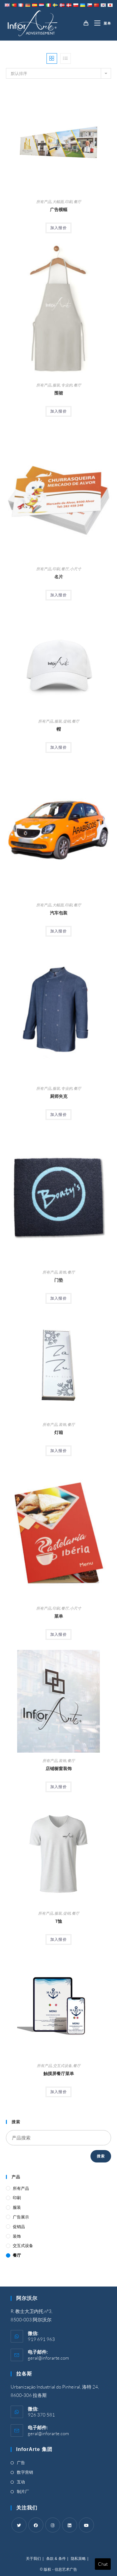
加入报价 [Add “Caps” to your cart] (58, 747)
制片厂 (23, 2491)
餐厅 (77, 201)
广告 (21, 2462)
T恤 (58, 1921)
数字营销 (25, 2472)
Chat (103, 2564)
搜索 (101, 2156)
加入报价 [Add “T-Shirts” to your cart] (58, 1939)
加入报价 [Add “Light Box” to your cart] (58, 1450)
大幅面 (58, 201)
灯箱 (58, 1432)
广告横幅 (58, 209)
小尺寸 (75, 569)
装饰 (62, 1272)
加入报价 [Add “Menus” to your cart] (58, 1634)
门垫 (58, 1280)
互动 (21, 2481)
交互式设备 (62, 2065)
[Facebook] (35, 2525)
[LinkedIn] (69, 2525)
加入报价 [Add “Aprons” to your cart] (58, 411)
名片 (58, 576)
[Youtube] (86, 2525)
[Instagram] (52, 2525)
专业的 (66, 385)
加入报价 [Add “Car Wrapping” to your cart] (58, 931)
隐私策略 (78, 2558)
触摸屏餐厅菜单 (58, 2073)
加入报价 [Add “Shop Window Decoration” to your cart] (58, 1786)
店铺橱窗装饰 (59, 1768)
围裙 (58, 392)
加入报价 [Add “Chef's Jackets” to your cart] (58, 1114)
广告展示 (21, 2216)
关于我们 (33, 2558)
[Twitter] (19, 2525)
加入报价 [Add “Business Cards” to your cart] (58, 595)
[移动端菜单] (100, 23)
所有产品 (43, 201)
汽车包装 (58, 912)
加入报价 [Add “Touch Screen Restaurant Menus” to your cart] (58, 2091)
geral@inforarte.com (48, 2358)
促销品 (19, 2226)
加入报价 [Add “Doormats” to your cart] (58, 1298)
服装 (56, 385)
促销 (67, 721)
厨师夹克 (58, 1096)
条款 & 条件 (56, 2558)
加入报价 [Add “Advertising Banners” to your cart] (58, 227)
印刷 (68, 201)
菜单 (58, 1616)
